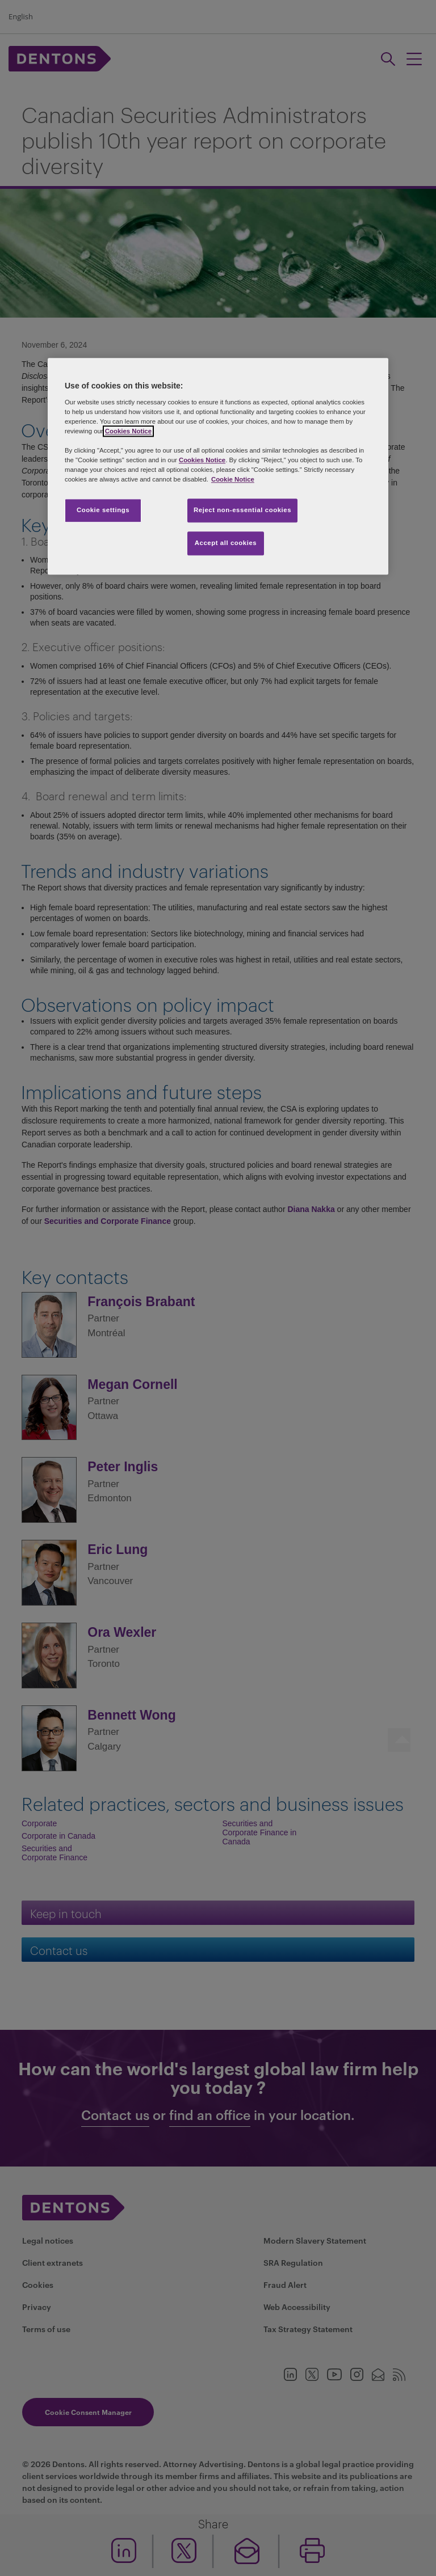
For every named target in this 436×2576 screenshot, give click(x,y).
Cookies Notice (128, 431)
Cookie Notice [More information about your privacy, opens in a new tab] (232, 479)
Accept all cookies (226, 543)
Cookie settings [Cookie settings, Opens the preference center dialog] (103, 510)
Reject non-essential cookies (242, 510)
